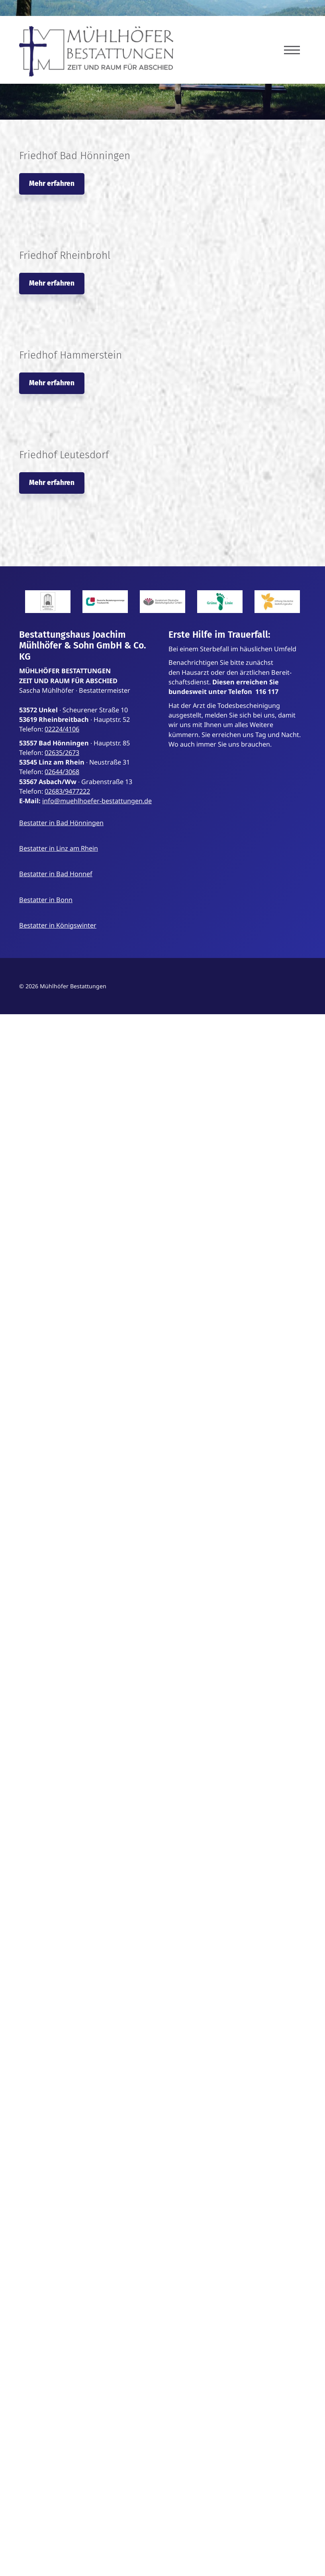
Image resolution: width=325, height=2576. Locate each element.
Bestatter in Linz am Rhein (58, 848)
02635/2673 (62, 752)
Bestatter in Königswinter (57, 925)
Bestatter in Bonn (45, 899)
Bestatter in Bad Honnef (55, 873)
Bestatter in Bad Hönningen (61, 822)
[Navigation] (292, 50)
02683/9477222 (67, 791)
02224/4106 (62, 729)
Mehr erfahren (51, 183)
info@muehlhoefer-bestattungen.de (97, 800)
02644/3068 (62, 771)
